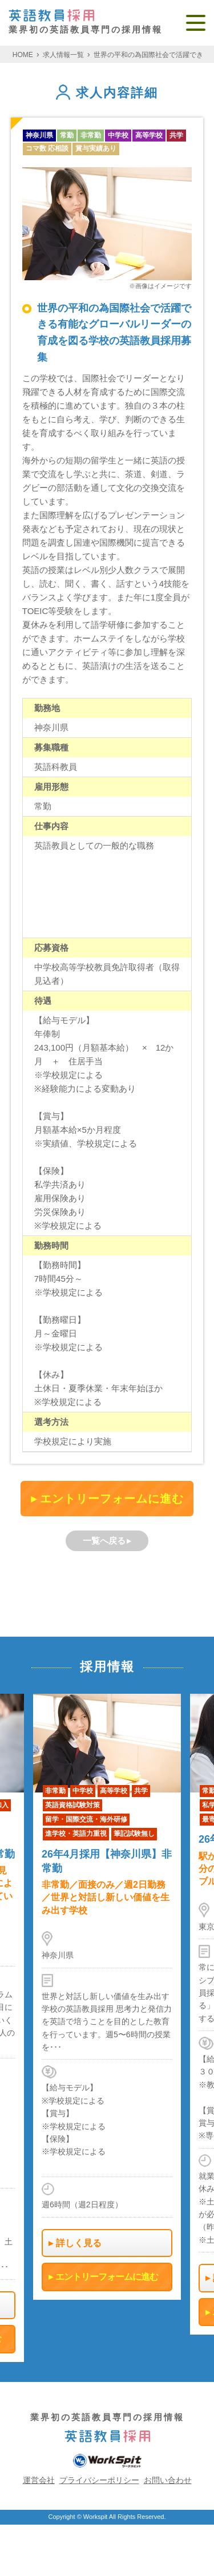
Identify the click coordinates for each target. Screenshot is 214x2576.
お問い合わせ (168, 2480)
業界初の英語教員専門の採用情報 (86, 22)
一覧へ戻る (104, 1540)
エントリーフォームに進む (112, 1498)
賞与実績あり (95, 148)
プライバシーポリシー (99, 2480)
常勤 (67, 135)
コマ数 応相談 (47, 148)
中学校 (118, 135)
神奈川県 (39, 135)
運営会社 (39, 2480)
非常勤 (90, 135)
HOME (23, 55)
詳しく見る (79, 2242)
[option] (107, 1996)
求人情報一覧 (63, 55)
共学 (176, 135)
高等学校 (149, 135)
